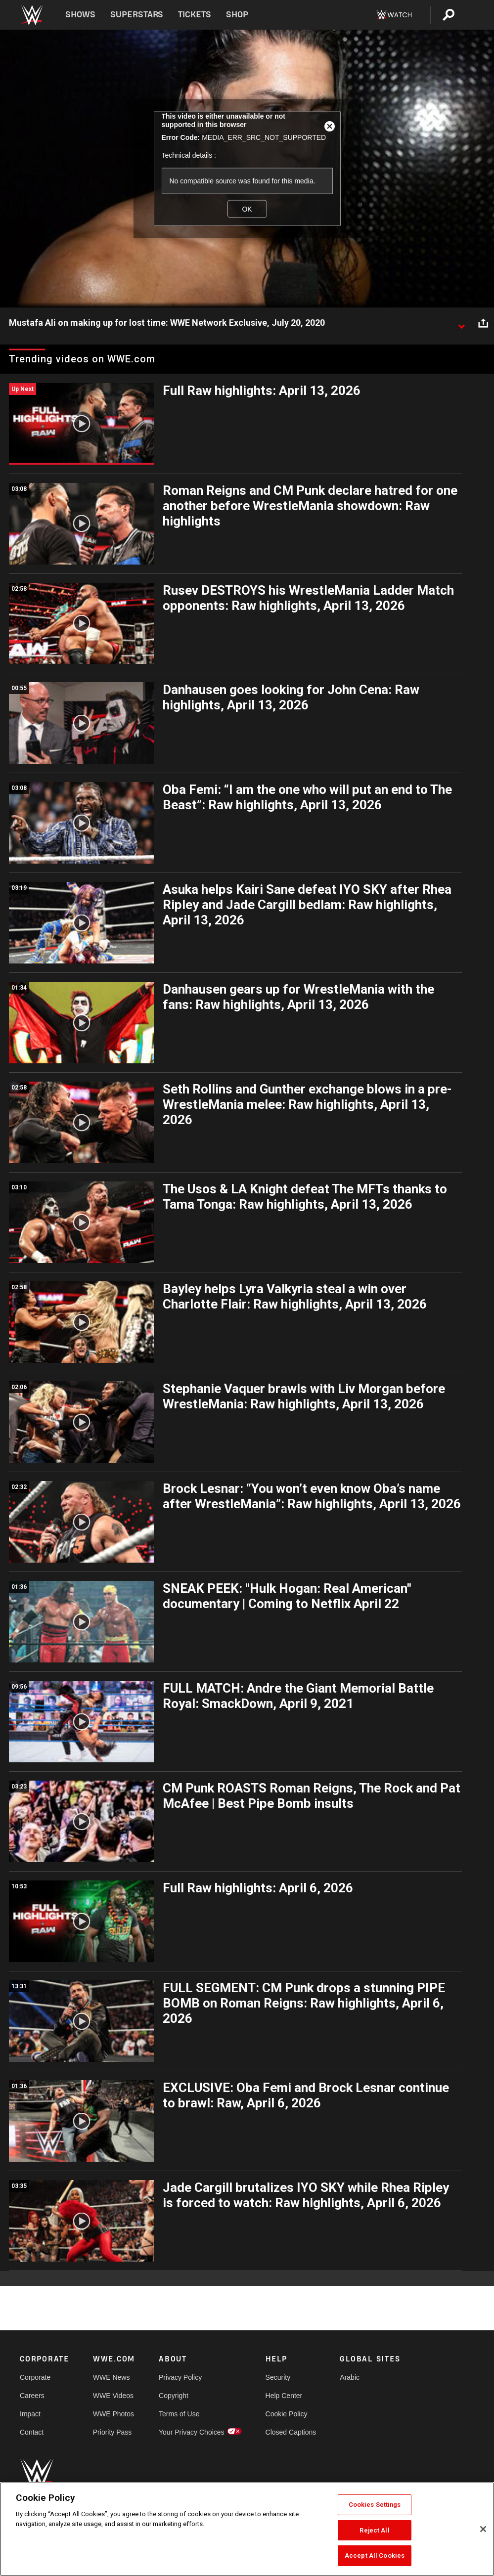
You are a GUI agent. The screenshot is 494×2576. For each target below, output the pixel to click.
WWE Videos (113, 2396)
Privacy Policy (180, 2377)
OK (247, 209)
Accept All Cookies (374, 2555)
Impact (30, 2414)
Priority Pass (112, 2432)
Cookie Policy (287, 2414)
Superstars (137, 14)
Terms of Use (179, 2414)
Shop (237, 14)
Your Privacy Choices (192, 2432)
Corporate (35, 2377)
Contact (32, 2432)
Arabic (349, 2377)
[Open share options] (483, 323)
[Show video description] (461, 323)
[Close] (483, 2529)
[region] (247, 2529)
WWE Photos (113, 2414)
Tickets (194, 14)
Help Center (284, 2396)
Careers (32, 2396)
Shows (80, 14)
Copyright (173, 2396)
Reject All (374, 2530)
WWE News (111, 2377)
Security (278, 2377)
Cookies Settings (375, 2504)
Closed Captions (291, 2432)
